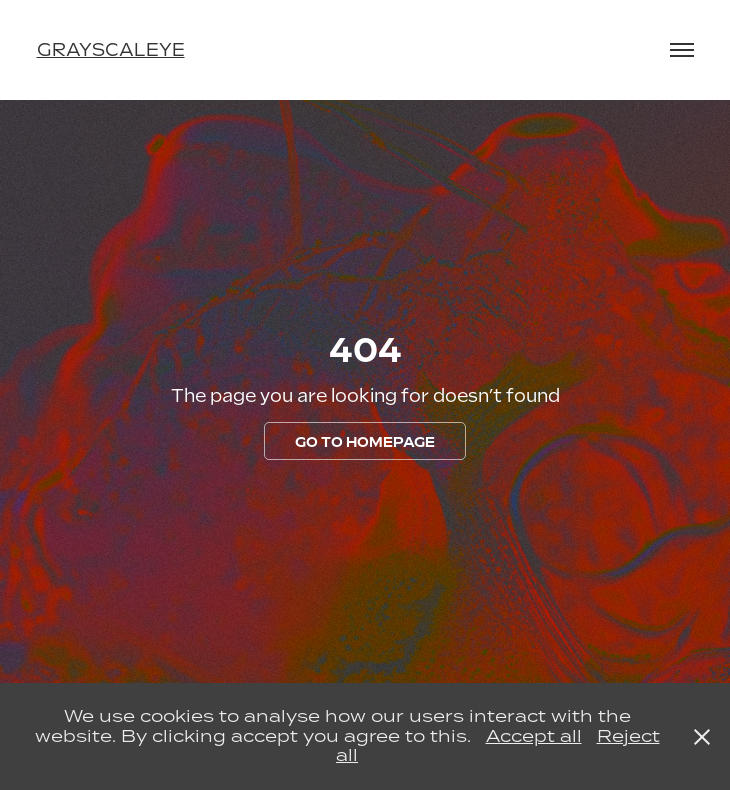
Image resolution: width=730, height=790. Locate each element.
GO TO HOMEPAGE (365, 442)
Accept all (534, 736)
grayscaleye (111, 49)
